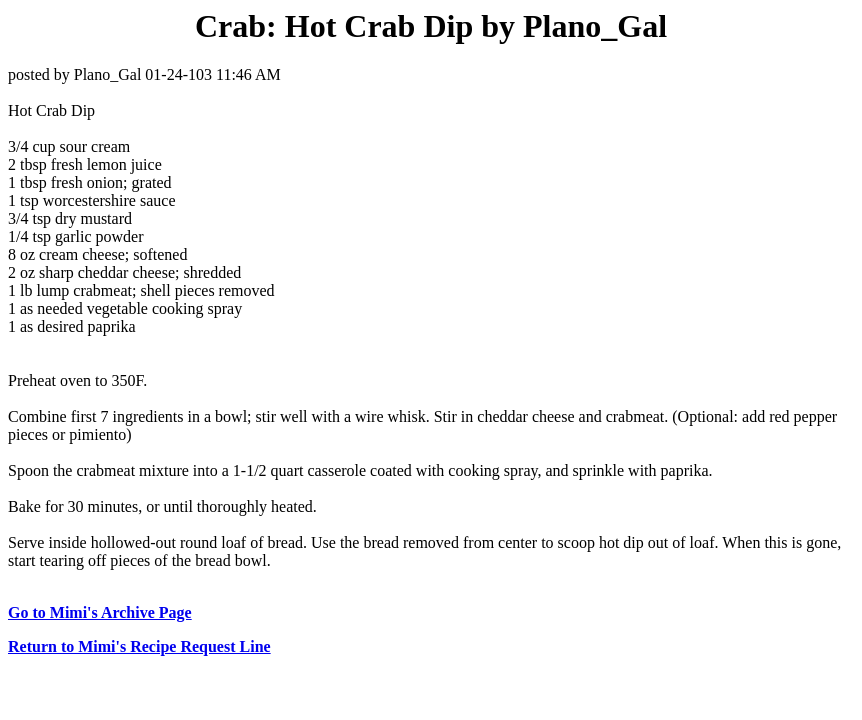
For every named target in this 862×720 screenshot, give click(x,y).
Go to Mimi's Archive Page (100, 612)
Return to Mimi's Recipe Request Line (139, 646)
